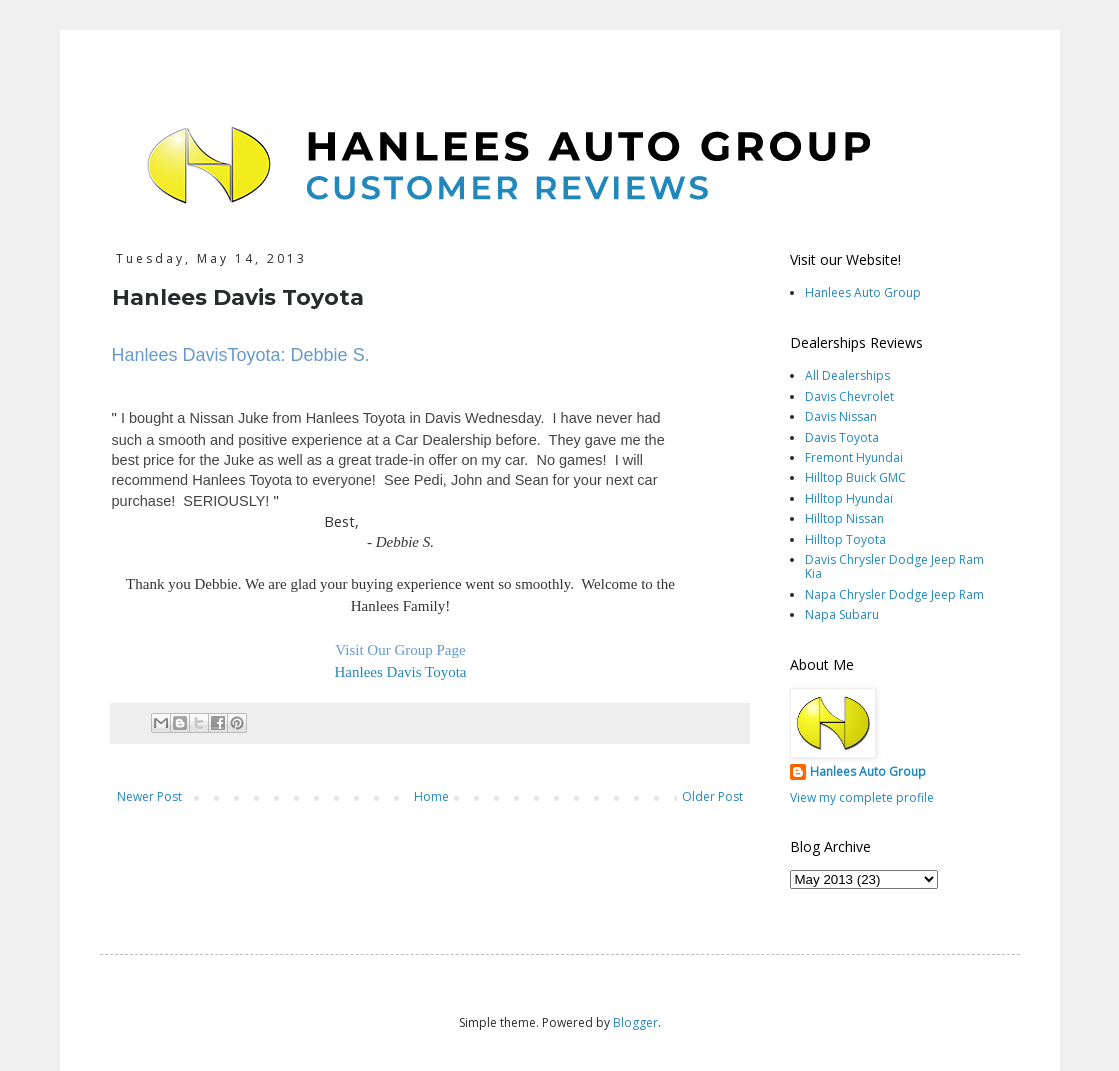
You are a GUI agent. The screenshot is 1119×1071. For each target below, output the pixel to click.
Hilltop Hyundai (849, 498)
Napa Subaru (842, 614)
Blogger (635, 1022)
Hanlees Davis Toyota (401, 672)
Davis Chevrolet (849, 396)
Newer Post (149, 796)
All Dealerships (847, 375)
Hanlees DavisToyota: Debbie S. (241, 355)
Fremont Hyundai (854, 457)
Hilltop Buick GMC (855, 477)
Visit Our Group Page (400, 650)
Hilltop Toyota (845, 539)
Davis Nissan (841, 416)
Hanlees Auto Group (863, 292)
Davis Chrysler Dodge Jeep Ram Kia (894, 566)
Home (431, 796)
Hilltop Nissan (844, 518)
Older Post (712, 796)
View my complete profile (862, 797)
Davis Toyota (842, 437)
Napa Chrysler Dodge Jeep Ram (894, 594)
